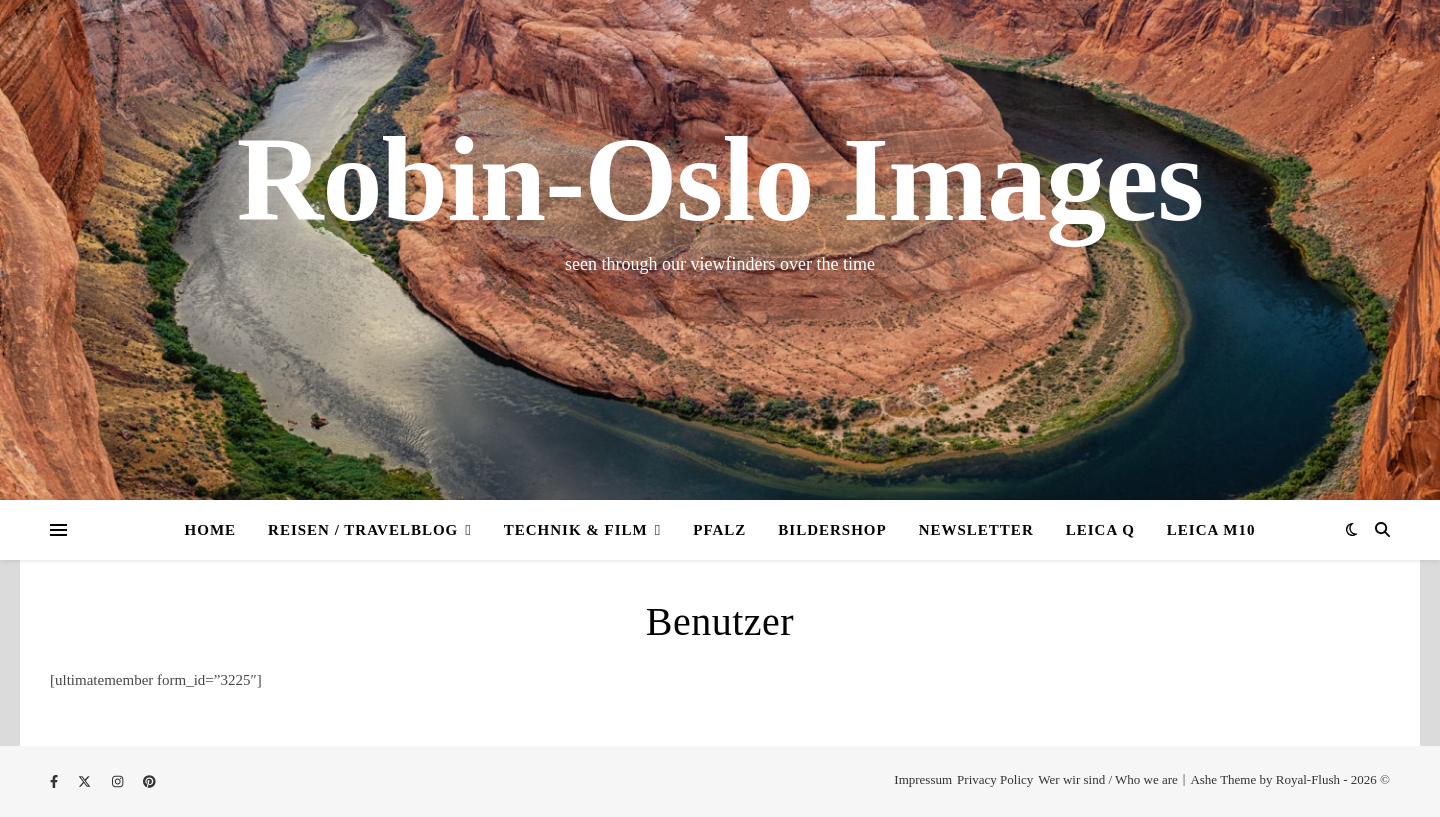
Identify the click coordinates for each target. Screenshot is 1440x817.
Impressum (923, 779)
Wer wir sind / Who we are (1108, 779)
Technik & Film (576, 530)
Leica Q (1100, 530)
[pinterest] (149, 781)
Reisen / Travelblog (363, 530)
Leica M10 (1211, 530)
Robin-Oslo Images (720, 180)
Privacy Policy (995, 779)
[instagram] (119, 781)
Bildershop (832, 530)
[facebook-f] (55, 781)
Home (211, 530)
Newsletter (976, 530)
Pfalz (719, 530)
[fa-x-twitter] (86, 781)
